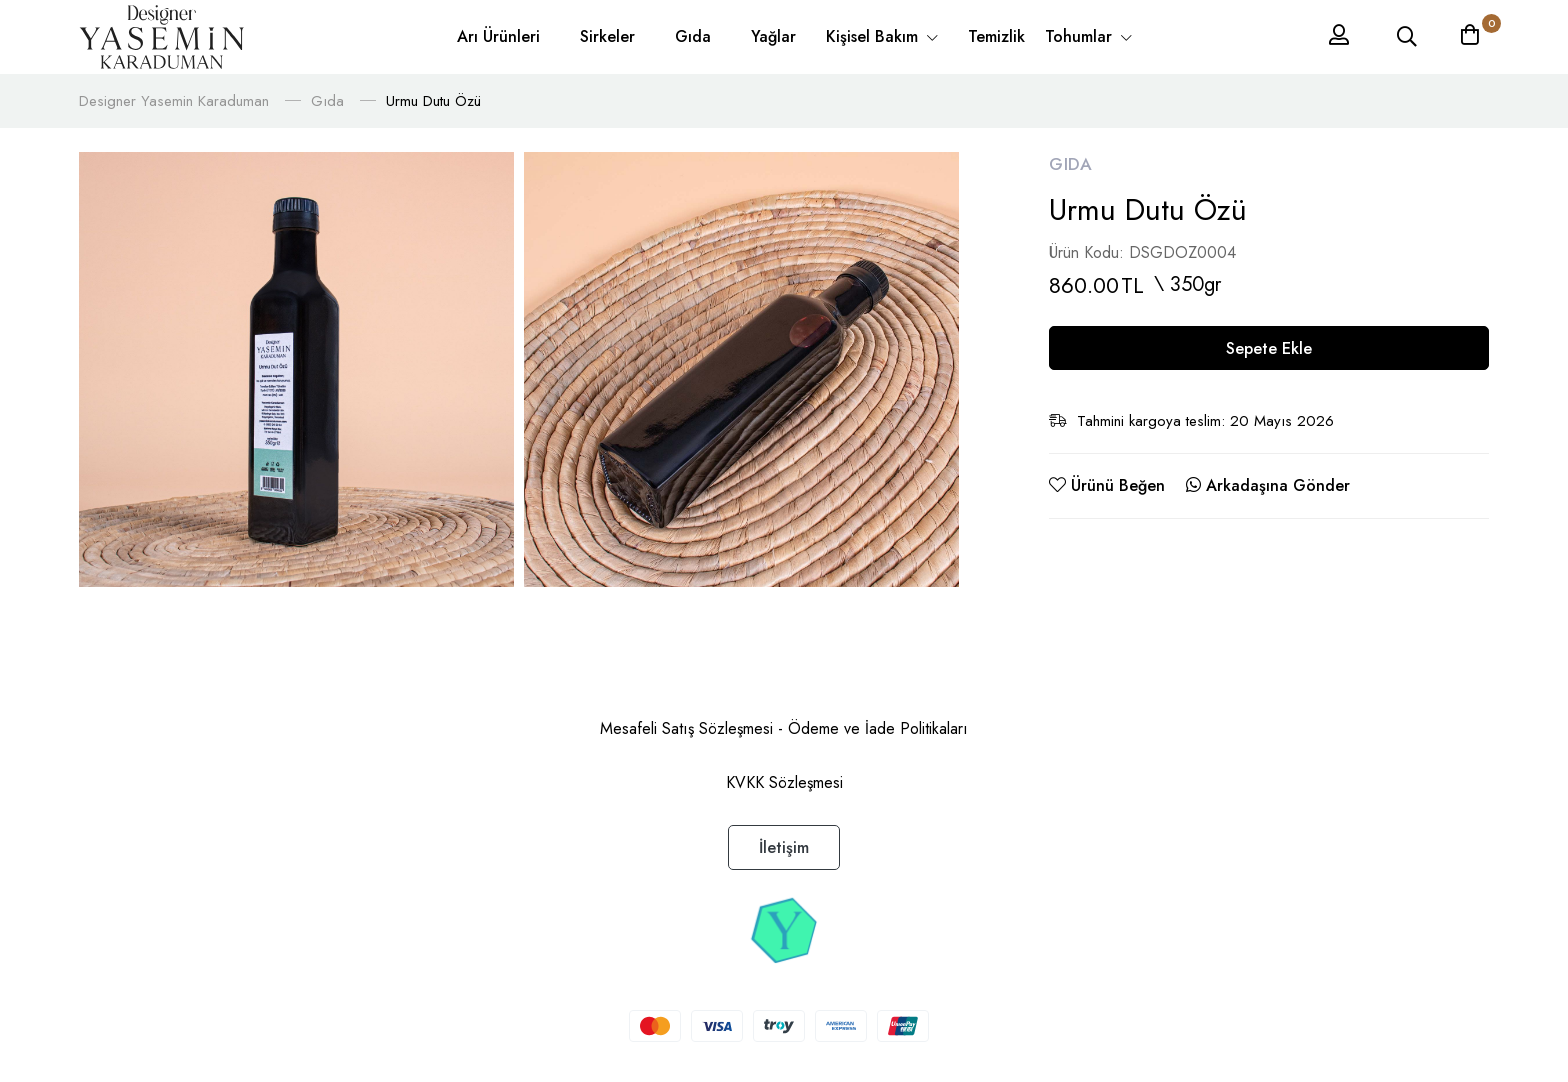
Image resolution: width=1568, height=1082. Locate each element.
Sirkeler (607, 36)
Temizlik (996, 36)
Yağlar (773, 36)
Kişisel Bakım (874, 36)
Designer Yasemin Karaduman (174, 101)
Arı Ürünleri (498, 36)
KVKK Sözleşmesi (784, 782)
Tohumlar (1081, 36)
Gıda (693, 36)
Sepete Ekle (1269, 348)
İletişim (784, 847)
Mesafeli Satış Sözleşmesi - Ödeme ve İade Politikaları (784, 728)
